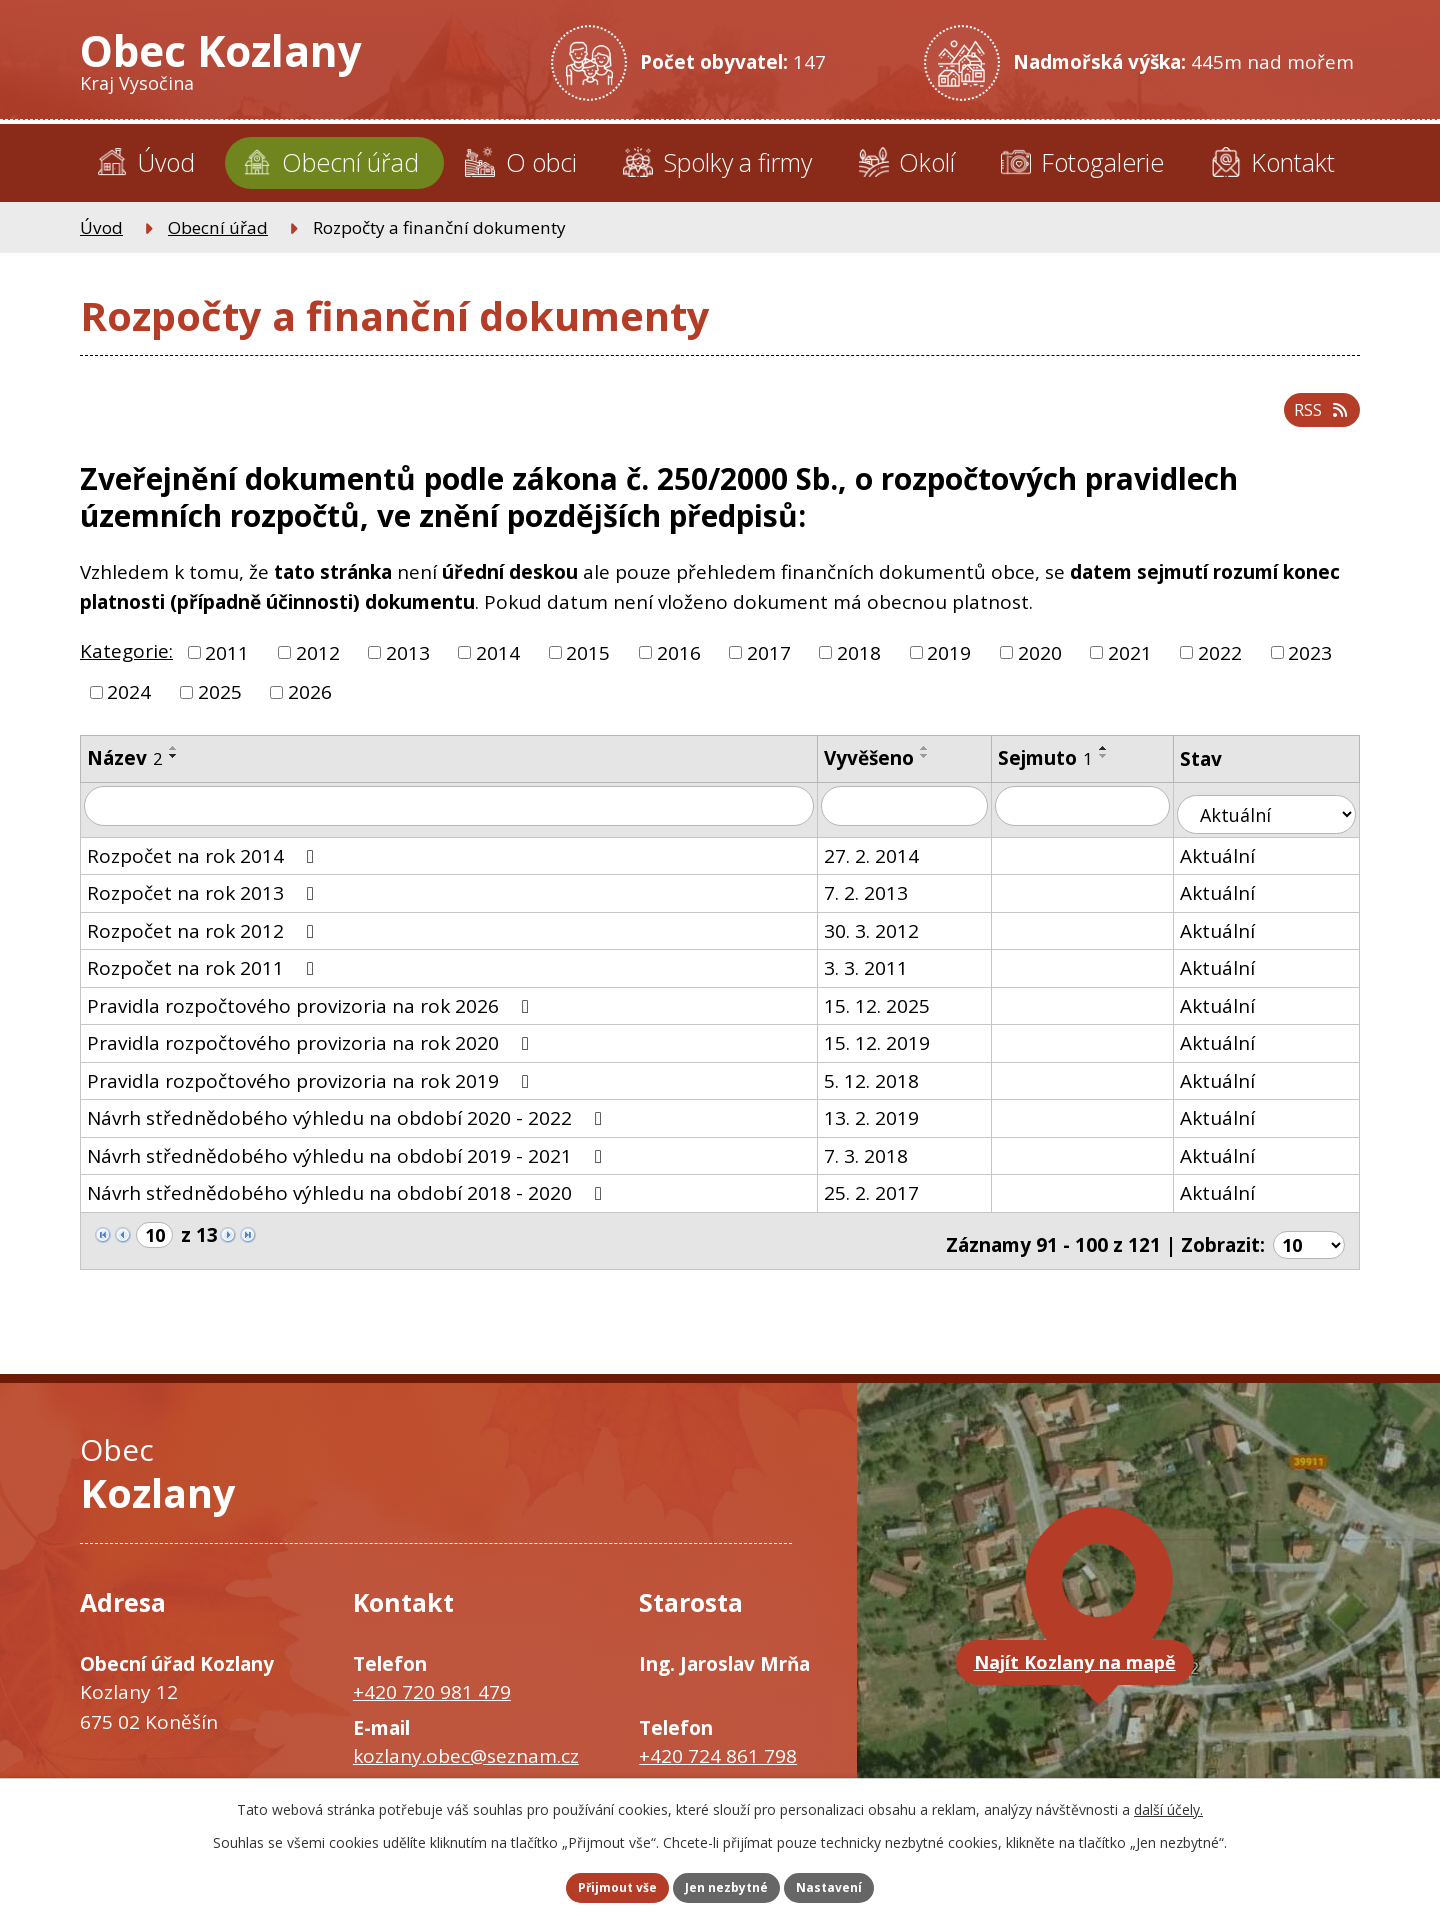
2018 (859, 670)
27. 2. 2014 (889, 866)
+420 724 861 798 (718, 1759)
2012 (318, 670)
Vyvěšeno (887, 775)
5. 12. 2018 (889, 1091)
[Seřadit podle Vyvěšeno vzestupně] (943, 765)
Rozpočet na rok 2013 (204, 903)
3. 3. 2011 (884, 978)
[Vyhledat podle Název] (458, 824)
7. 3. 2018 (884, 1166)
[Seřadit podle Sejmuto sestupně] (1126, 773)
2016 (679, 670)
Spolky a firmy (737, 162)
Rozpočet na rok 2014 (204, 866)
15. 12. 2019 (895, 1053)
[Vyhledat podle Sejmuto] (1106, 824)
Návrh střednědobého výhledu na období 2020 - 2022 (348, 1128)
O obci (541, 162)
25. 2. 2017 (889, 1203)
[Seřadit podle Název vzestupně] (174, 765)
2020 (1040, 670)
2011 (227, 670)
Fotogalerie (1102, 162)
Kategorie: (126, 668)
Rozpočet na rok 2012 (204, 941)
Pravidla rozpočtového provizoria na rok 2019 (312, 1091)
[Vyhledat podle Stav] (1279, 824)
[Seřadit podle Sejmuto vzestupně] (1126, 765)
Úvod (166, 162)
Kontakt (1293, 162)
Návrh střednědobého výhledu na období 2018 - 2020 (348, 1203)
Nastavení (859, 1885)
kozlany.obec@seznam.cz (466, 1759)
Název (125, 775)
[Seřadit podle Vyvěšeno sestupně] (943, 773)
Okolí (927, 162)
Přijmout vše (590, 1885)
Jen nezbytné (728, 1885)
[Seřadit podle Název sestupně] (174, 773)
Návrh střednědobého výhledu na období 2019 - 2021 (348, 1166)
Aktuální (1243, 866)
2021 (1130, 670)
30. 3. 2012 (889, 941)
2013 (408, 670)
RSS (1314, 423)
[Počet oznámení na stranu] (1307, 1247)
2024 (129, 709)
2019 (949, 670)
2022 (1220, 670)
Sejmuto (1067, 775)
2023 (1310, 670)
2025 (220, 709)
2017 (769, 670)
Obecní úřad (350, 162)
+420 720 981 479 (432, 1695)
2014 (498, 670)
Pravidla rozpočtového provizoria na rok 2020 (312, 1053)
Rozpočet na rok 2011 (204, 978)
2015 (588, 670)
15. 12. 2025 (895, 1016)
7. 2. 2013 (884, 903)
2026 (310, 709)
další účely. (1168, 1803)
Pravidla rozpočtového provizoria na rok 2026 (312, 1016)
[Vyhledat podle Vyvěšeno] (925, 824)
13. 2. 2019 (889, 1128)
